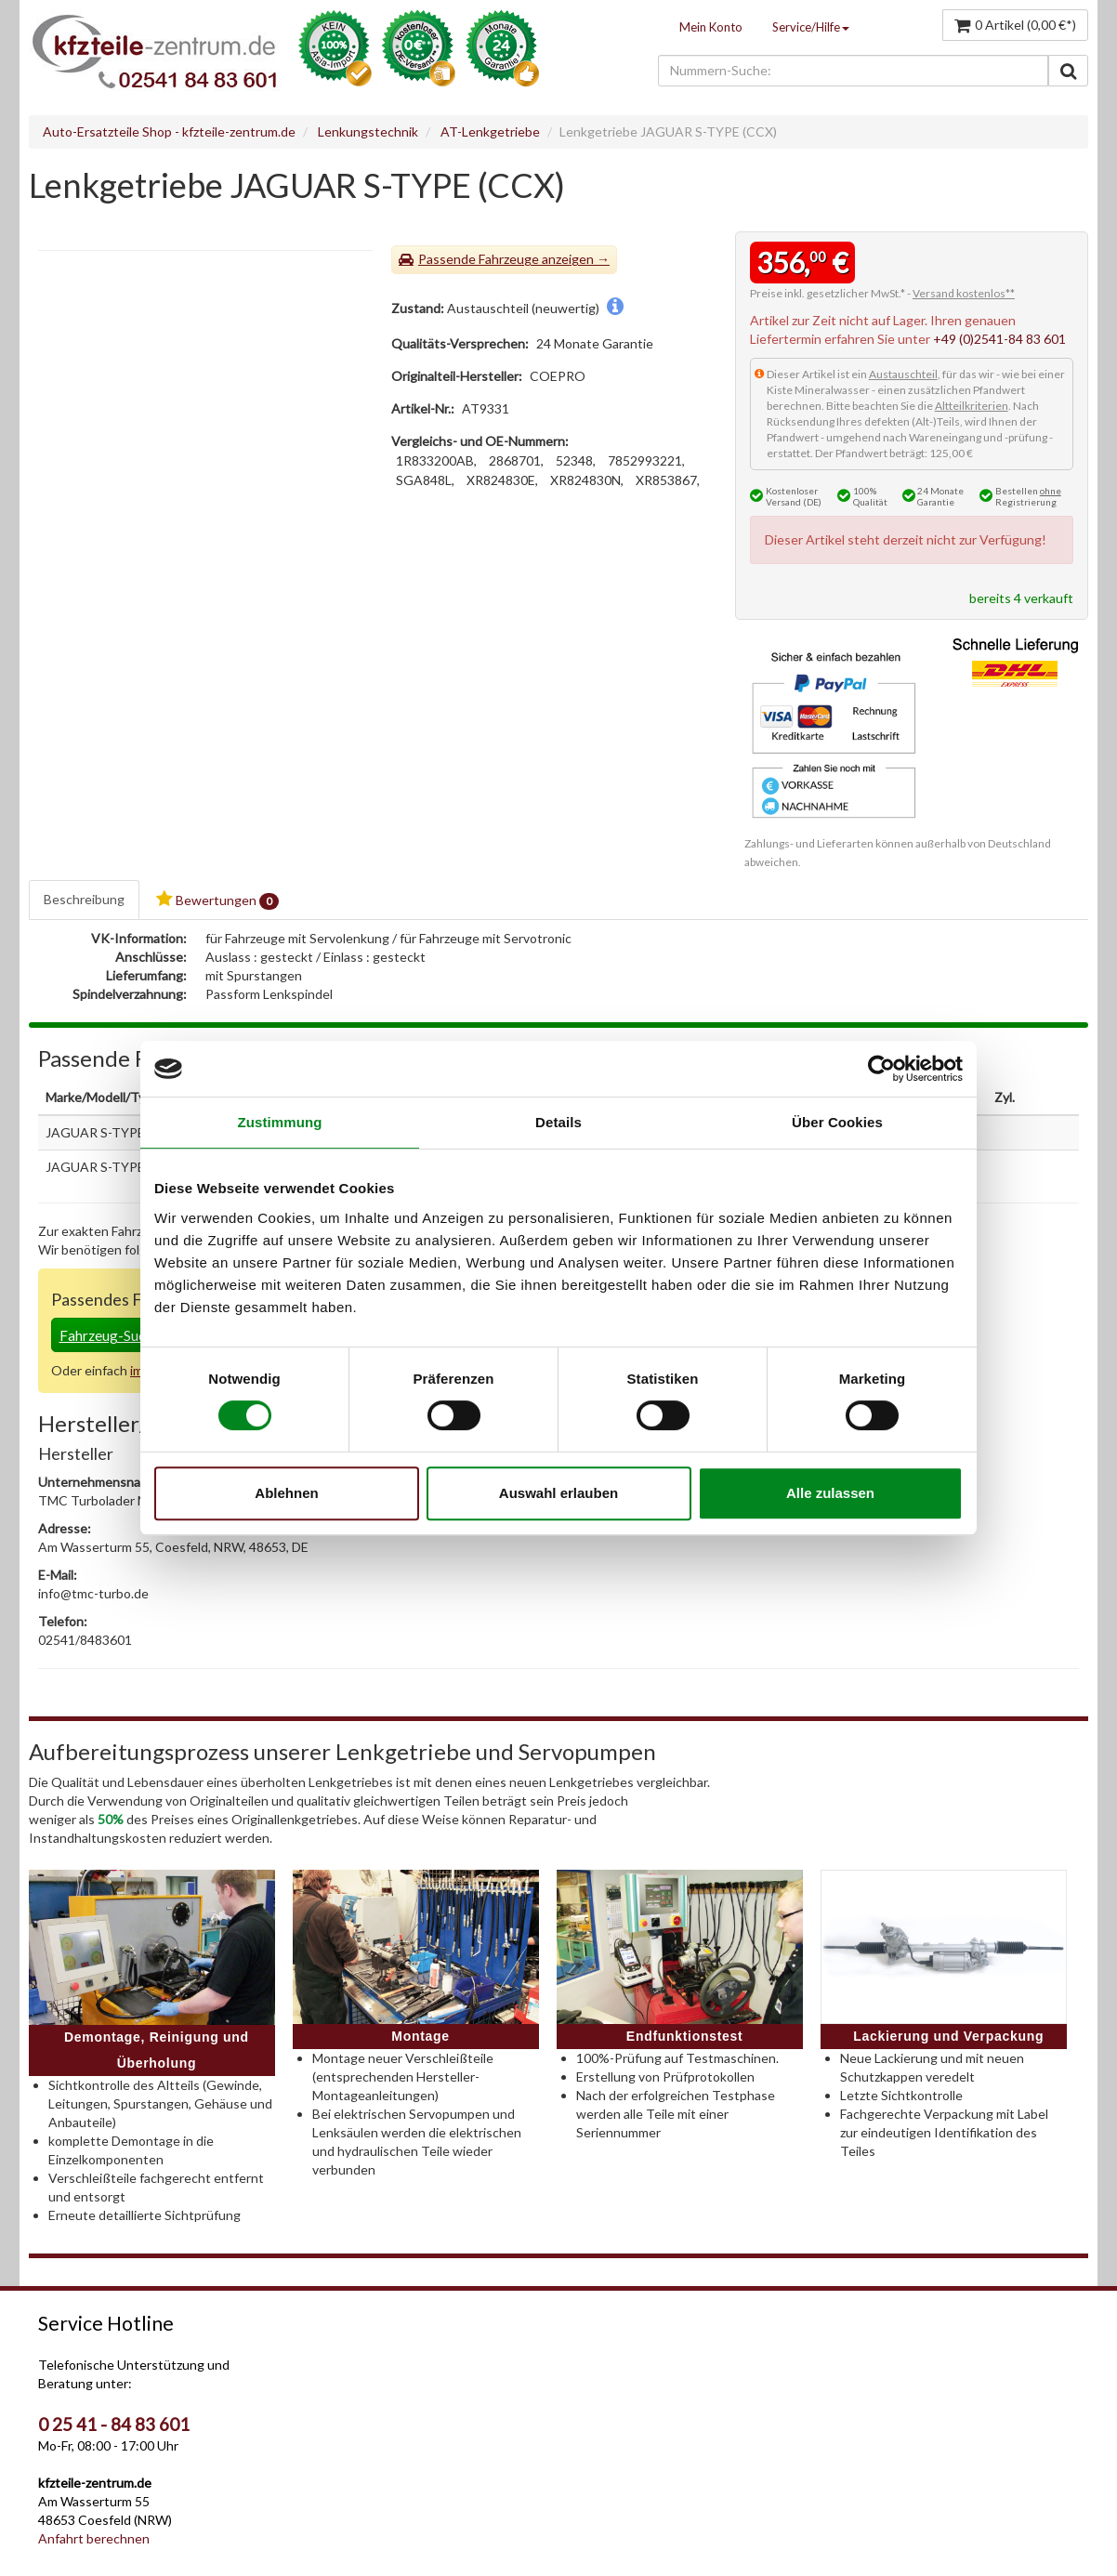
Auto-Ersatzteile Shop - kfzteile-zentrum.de (169, 131)
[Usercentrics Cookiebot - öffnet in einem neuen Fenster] (881, 1069)
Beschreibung (84, 899)
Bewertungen (217, 900)
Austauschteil (903, 374)
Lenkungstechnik (368, 131)
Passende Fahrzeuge (478, 259)
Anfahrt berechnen (94, 2538)
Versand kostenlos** (964, 293)
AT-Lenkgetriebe (490, 131)
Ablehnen (286, 1493)
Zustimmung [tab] (280, 1122)
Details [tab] (558, 1122)
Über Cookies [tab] (837, 1122)
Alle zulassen (830, 1493)
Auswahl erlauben (558, 1493)
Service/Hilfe (810, 27)
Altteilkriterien (971, 406)
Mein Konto (710, 27)
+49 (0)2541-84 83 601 (999, 339)
